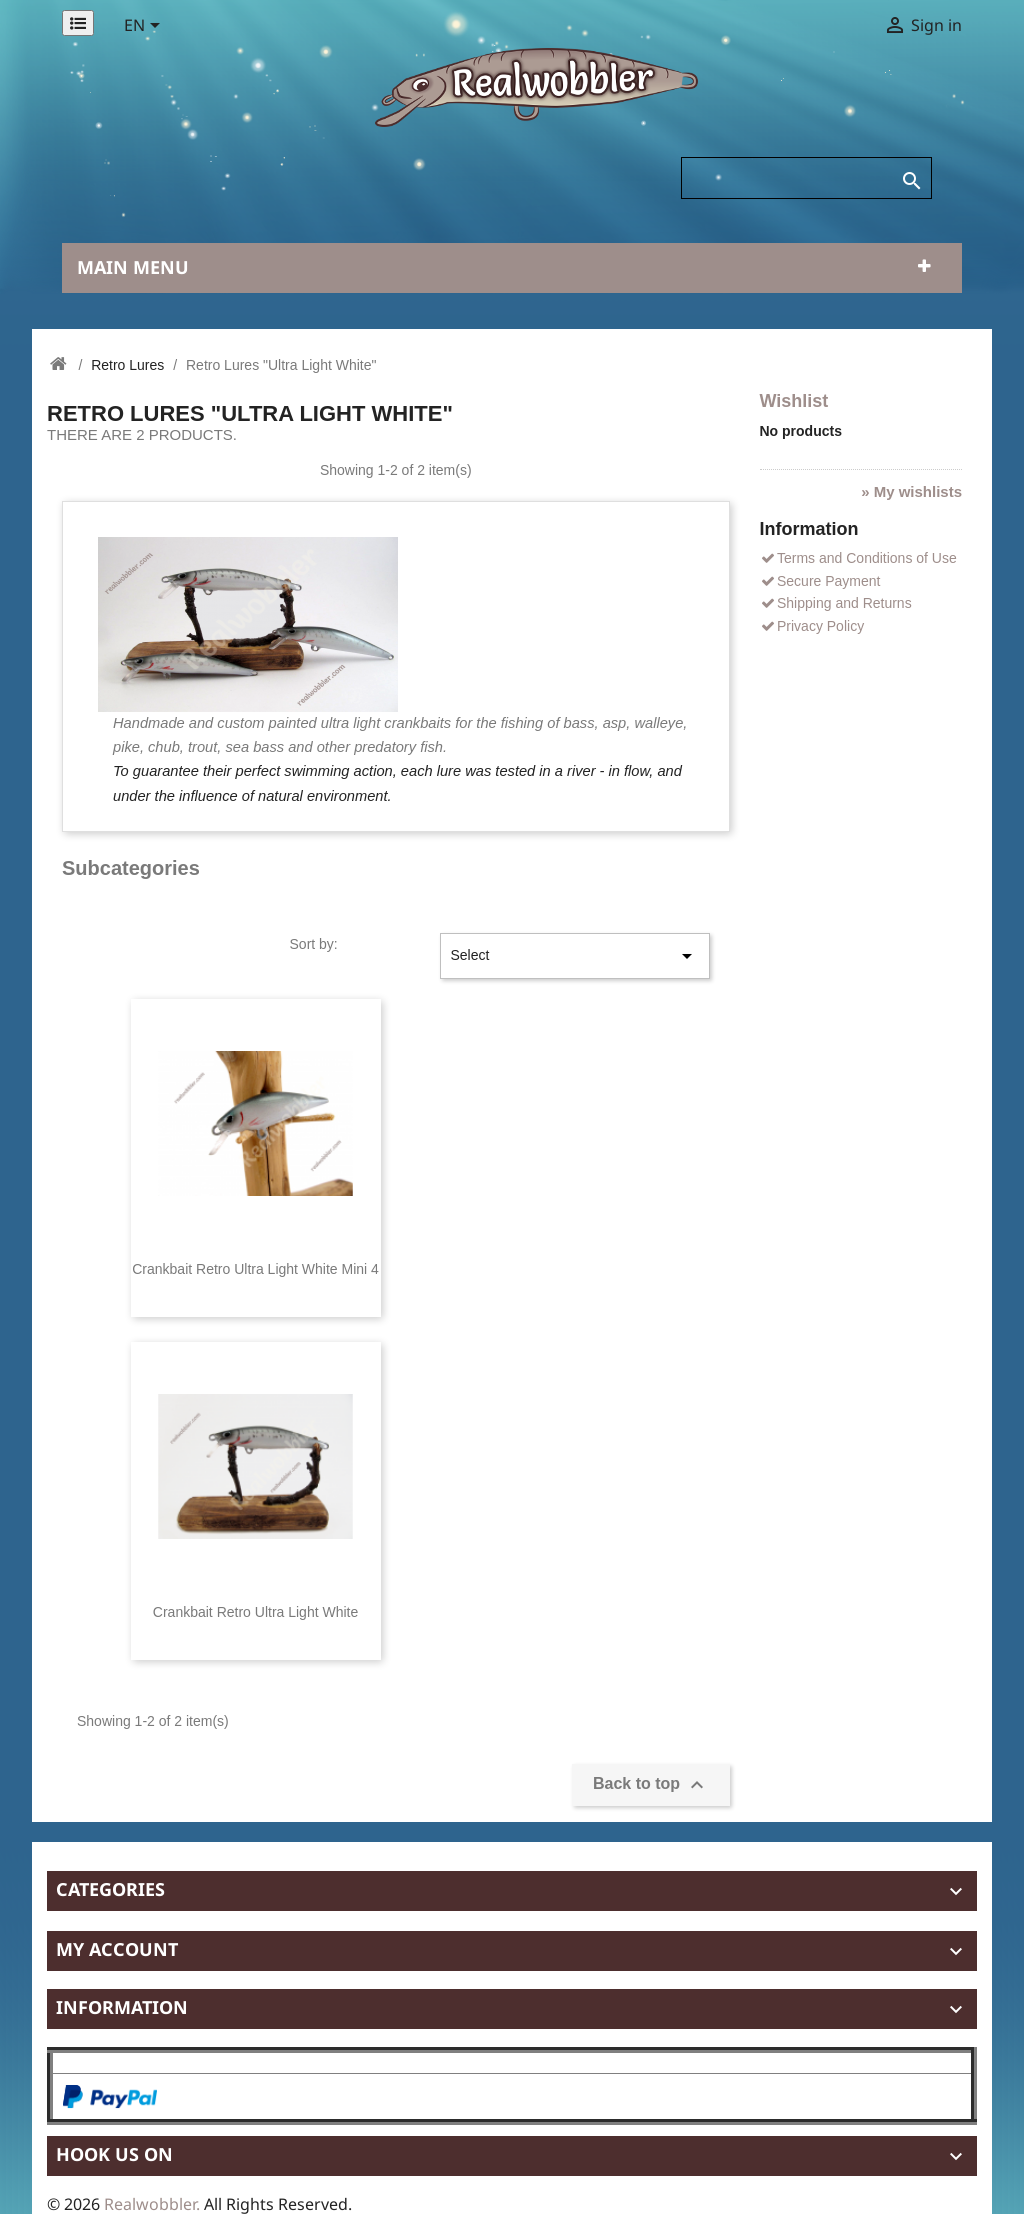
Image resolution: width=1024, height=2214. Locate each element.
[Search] (806, 178)
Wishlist (794, 401)
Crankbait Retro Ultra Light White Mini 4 (255, 1269)
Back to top (651, 1785)
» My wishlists (911, 491)
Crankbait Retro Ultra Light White (255, 1612)
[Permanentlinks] (78, 23)
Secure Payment (820, 581)
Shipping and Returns (836, 603)
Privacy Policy (812, 626)
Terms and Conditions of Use (858, 558)
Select (575, 956)
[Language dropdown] (145, 27)
